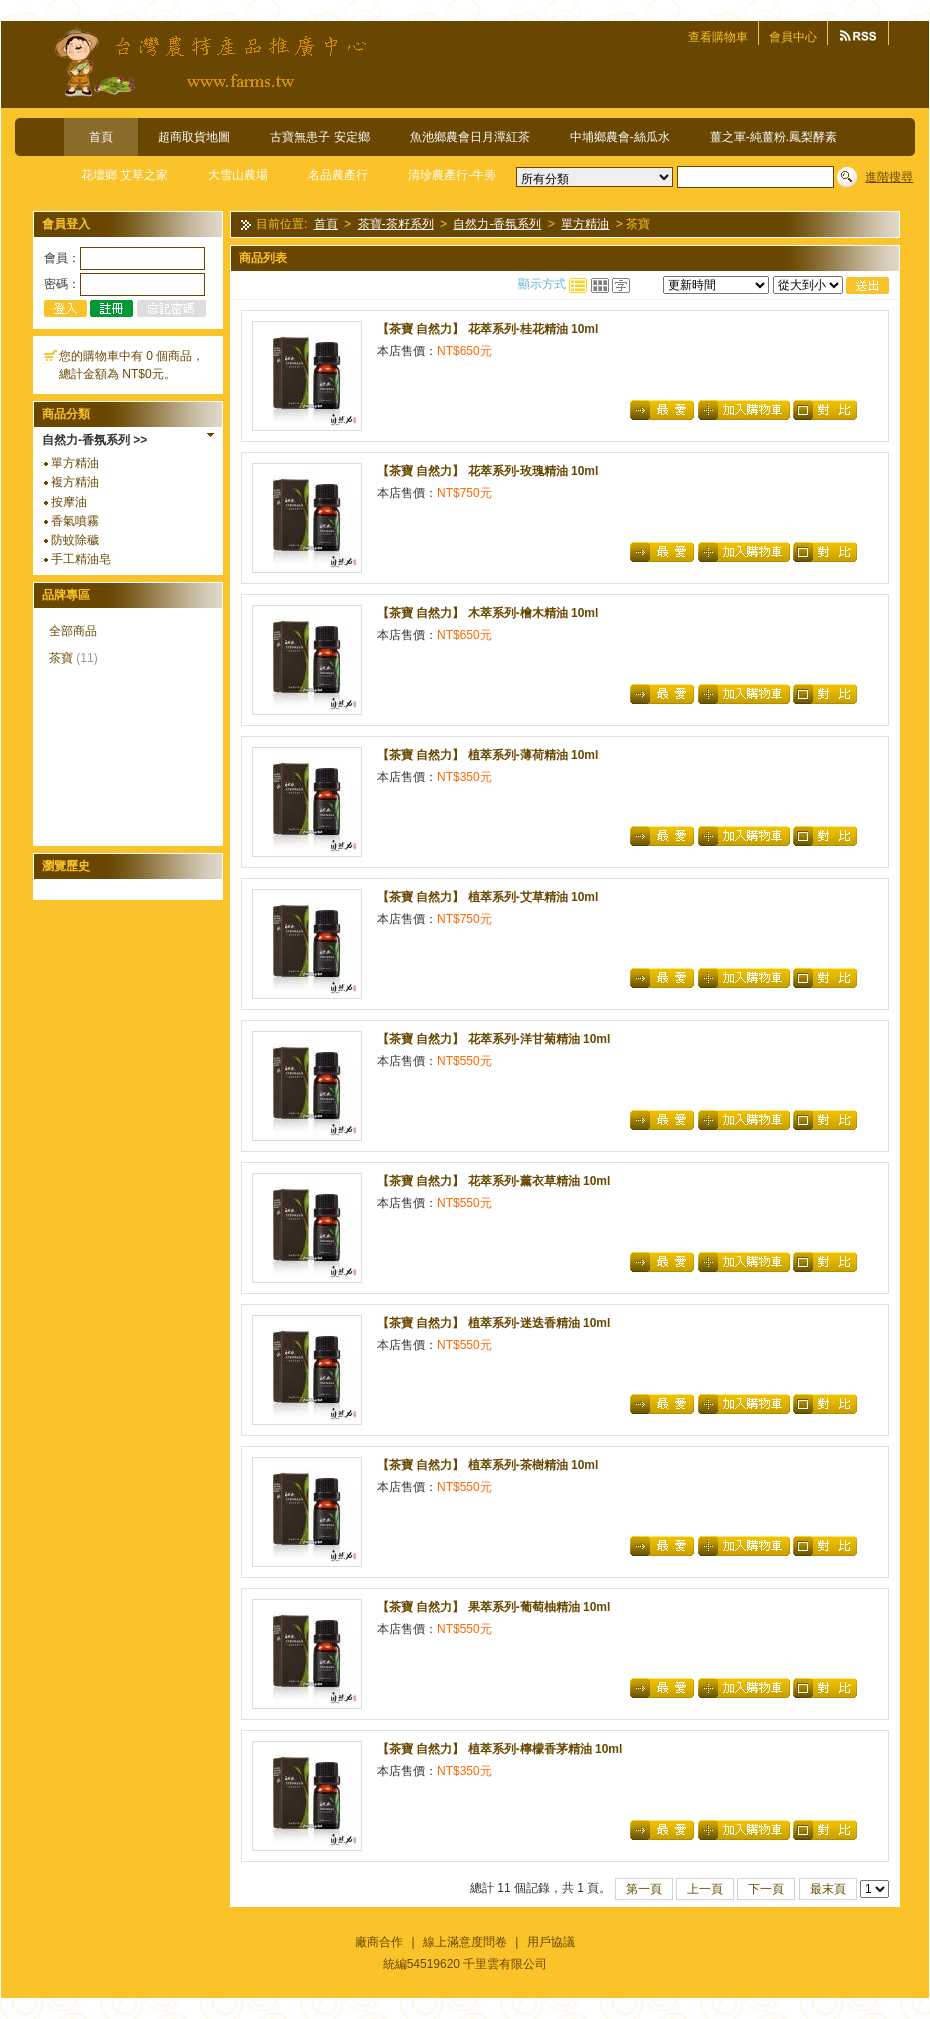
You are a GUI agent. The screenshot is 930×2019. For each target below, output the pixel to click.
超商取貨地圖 (194, 137)
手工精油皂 (81, 559)
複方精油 (75, 482)
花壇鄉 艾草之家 (124, 175)
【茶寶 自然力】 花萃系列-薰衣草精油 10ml (493, 1181)
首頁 (101, 137)
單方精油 (75, 463)
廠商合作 (379, 1942)
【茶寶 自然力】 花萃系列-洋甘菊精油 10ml (493, 1039)
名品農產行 (338, 175)
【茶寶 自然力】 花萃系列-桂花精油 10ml (487, 329)
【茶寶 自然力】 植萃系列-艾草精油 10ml (487, 897)
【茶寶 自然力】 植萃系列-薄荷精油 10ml (487, 755)
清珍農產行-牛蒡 (452, 175)
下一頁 (766, 1889)
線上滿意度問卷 (465, 1942)
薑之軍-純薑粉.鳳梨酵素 (773, 137)
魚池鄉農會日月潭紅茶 (470, 137)
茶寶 (61, 658)
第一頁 (644, 1889)
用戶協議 (551, 1942)
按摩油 (69, 502)
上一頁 (705, 1889)
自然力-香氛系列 (497, 225)
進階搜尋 (889, 177)
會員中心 (793, 37)
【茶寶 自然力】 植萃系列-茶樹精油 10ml (487, 1465)
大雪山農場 (238, 175)
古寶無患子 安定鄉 (319, 137)
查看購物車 (718, 37)
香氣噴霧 (75, 521)
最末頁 (828, 1889)
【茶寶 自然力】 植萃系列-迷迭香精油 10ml (493, 1323)
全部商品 (73, 631)
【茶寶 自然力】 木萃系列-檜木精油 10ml (487, 613)
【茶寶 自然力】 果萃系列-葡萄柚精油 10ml (493, 1607)
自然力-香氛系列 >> (94, 440)
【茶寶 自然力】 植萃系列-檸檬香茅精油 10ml (499, 1749)
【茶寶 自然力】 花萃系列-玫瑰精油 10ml (487, 471)
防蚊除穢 (75, 540)
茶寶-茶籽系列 (396, 225)
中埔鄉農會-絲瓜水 (620, 137)
